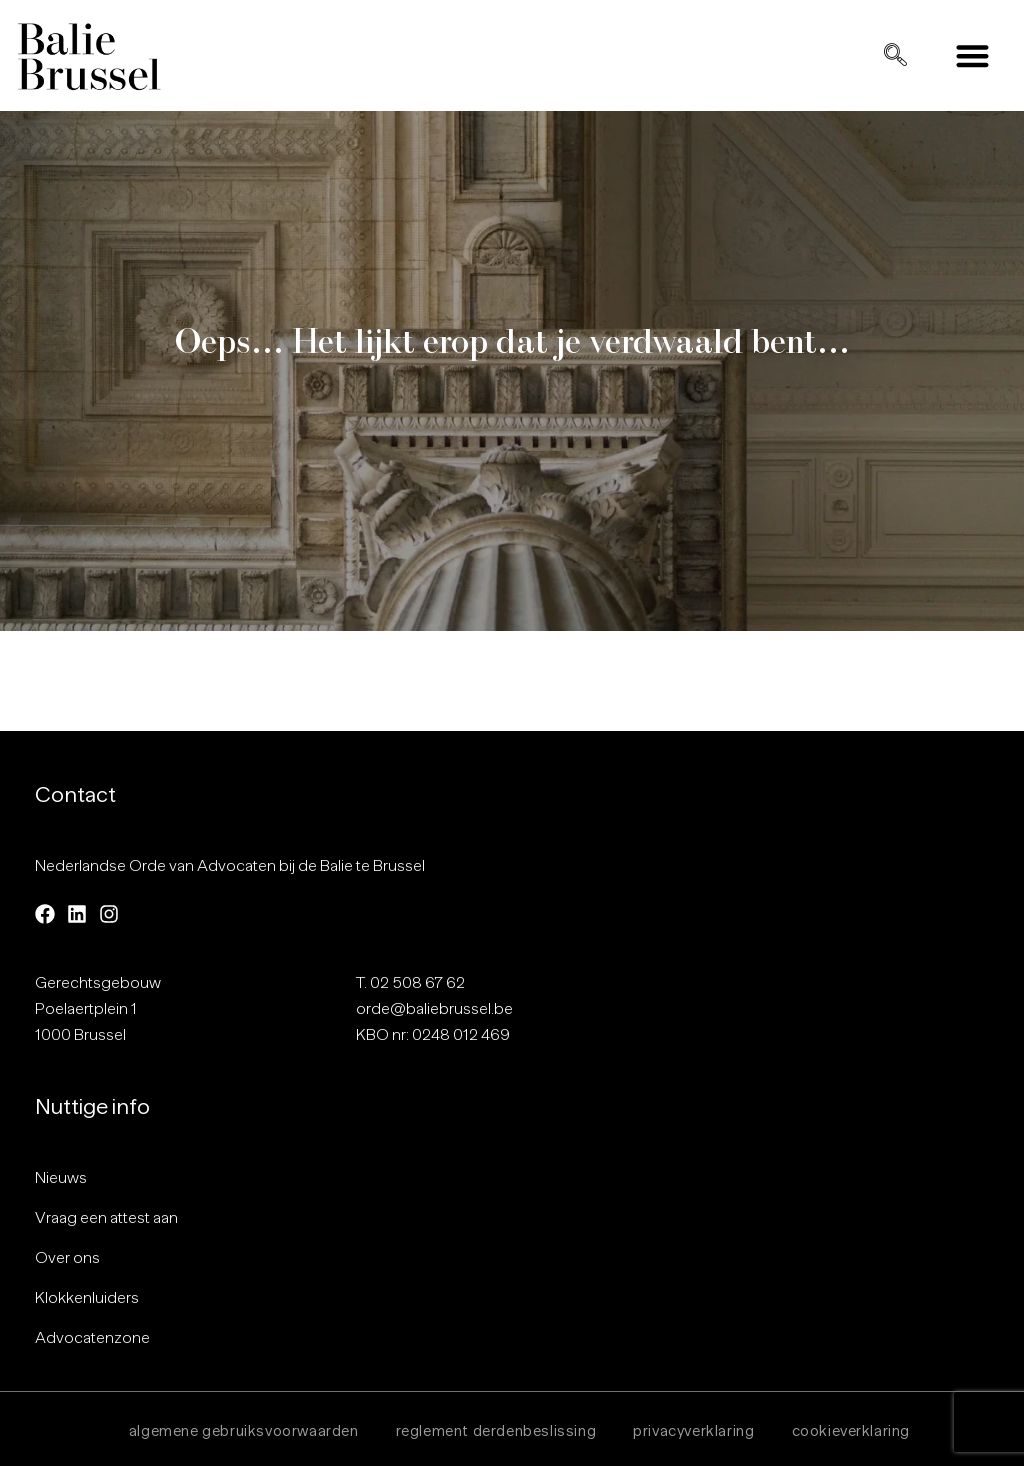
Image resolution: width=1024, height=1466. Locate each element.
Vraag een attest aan (106, 1218)
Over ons (67, 1258)
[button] (973, 55)
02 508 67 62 (417, 983)
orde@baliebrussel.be (434, 1009)
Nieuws (61, 1178)
